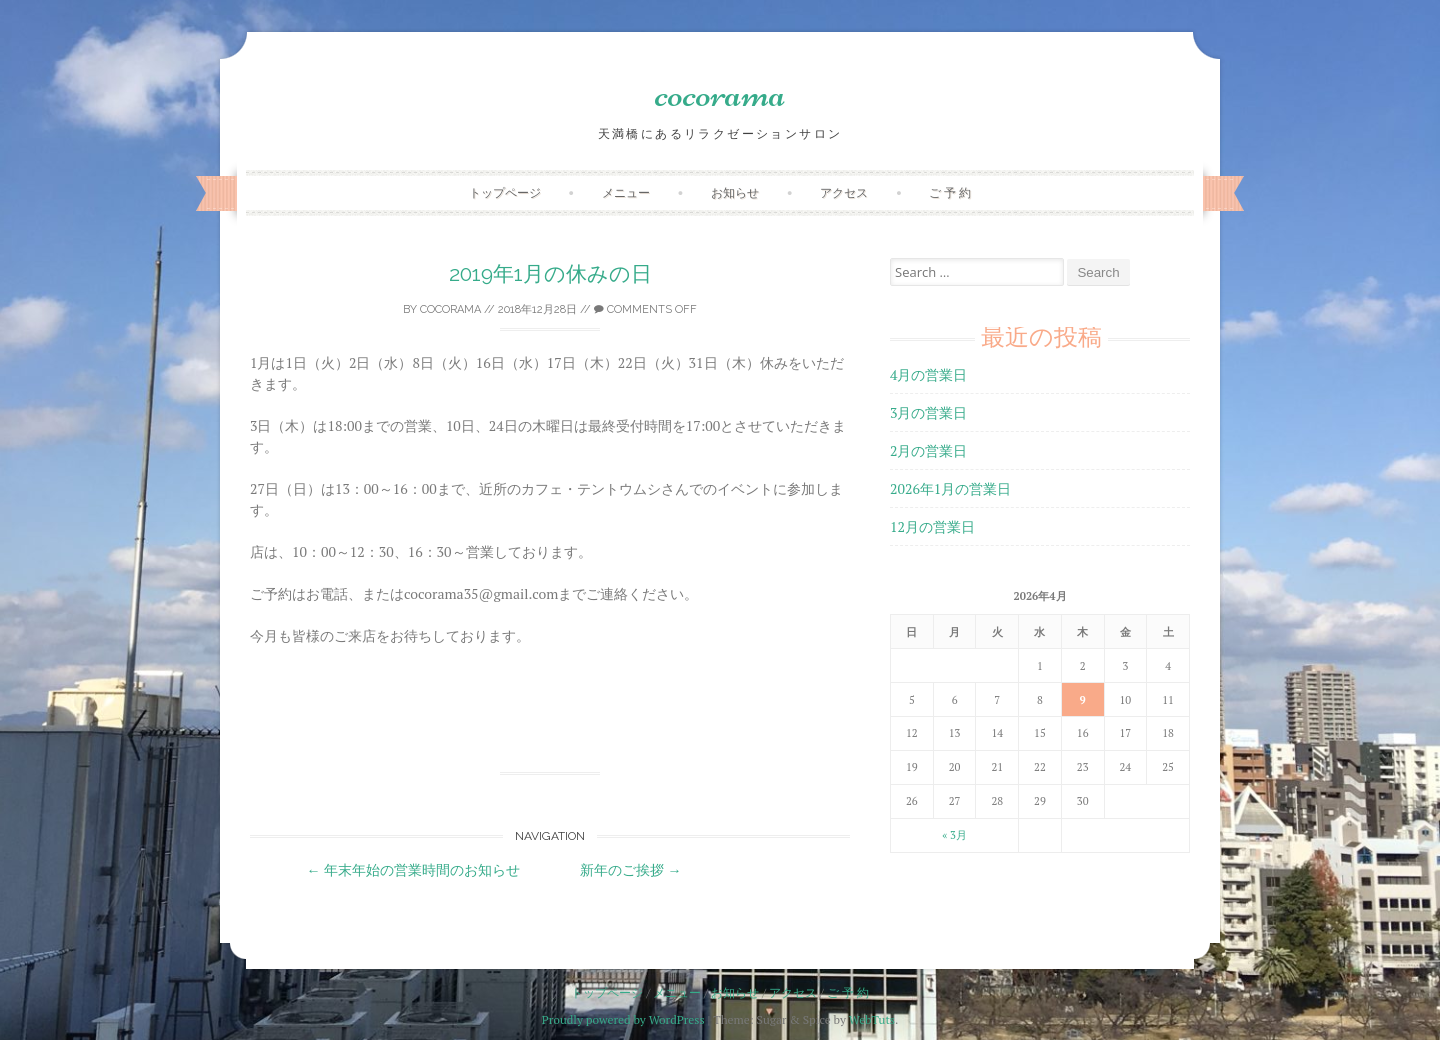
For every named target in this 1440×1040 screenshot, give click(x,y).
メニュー (626, 192)
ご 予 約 (950, 192)
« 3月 (954, 835)
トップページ (505, 192)
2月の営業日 (928, 450)
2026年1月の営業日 (950, 488)
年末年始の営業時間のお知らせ (413, 869)
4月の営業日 (928, 374)
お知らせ (735, 192)
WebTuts (872, 1019)
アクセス (844, 192)
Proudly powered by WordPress (623, 1019)
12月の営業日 (932, 526)
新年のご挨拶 (630, 869)
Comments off (645, 309)
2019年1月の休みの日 (550, 273)
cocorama (720, 93)
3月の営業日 (928, 412)
